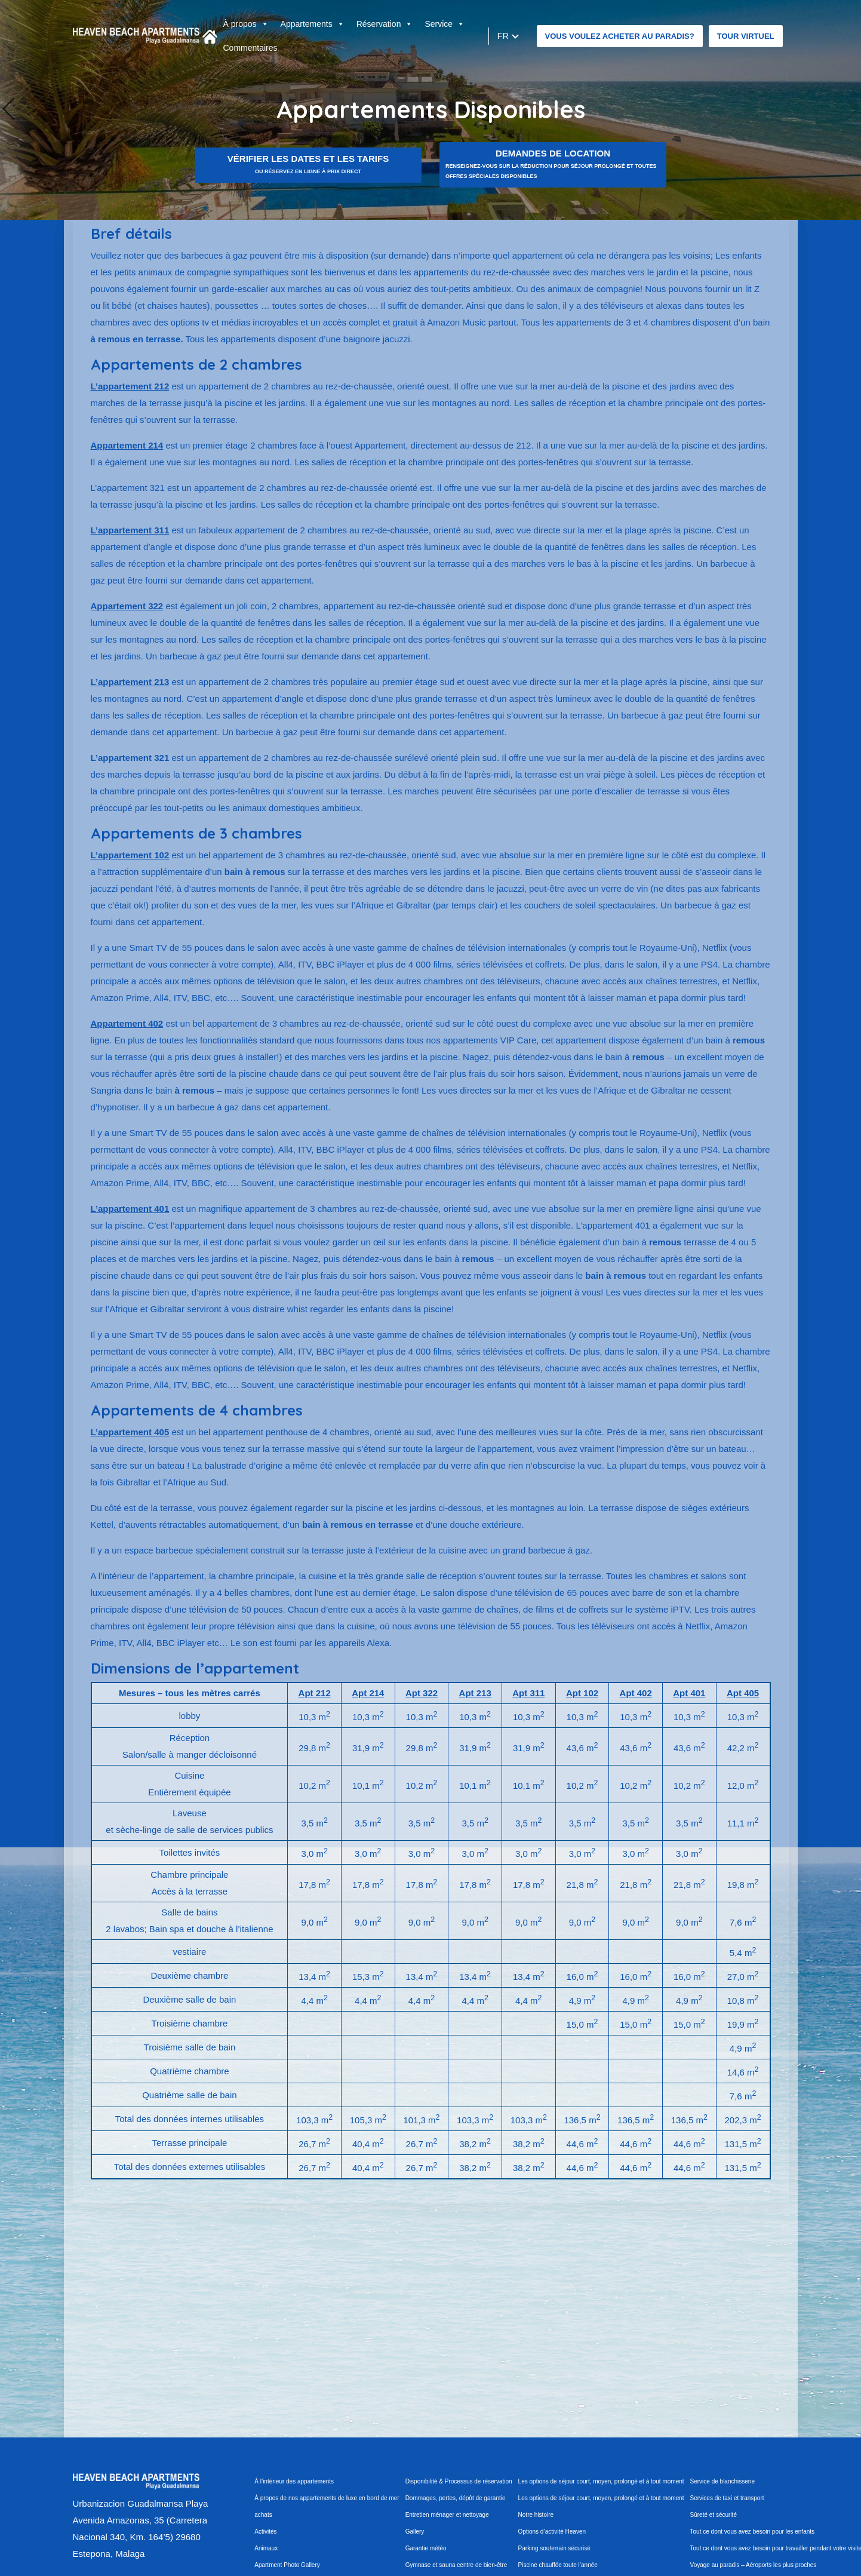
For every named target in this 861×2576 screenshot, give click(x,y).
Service (445, 24)
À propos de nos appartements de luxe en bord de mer (326, 2498)
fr (503, 36)
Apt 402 (636, 1693)
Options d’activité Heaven (552, 2531)
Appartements (313, 24)
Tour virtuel (745, 36)
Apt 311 (528, 1693)
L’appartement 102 (130, 855)
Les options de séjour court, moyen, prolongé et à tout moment (601, 2481)
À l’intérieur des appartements (294, 2481)
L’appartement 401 (130, 1208)
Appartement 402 (127, 1023)
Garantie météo (426, 2548)
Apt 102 (582, 1693)
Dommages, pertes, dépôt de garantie (455, 2498)
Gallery (415, 2531)
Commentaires (250, 48)
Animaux (266, 2548)
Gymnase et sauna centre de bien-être (456, 2565)
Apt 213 (475, 1693)
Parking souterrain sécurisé (554, 2548)
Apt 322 (421, 1693)
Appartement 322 (127, 606)
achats (263, 2514)
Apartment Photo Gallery (287, 2565)
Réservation (384, 24)
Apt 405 (743, 1693)
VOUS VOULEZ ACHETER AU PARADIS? (619, 36)
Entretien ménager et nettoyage (447, 2514)
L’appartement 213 (130, 682)
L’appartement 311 (130, 530)
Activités (265, 2531)
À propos (246, 24)
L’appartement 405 (130, 1432)
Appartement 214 (127, 445)
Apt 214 (368, 1693)
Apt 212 (315, 1693)
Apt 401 (689, 1693)
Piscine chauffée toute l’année (558, 2565)
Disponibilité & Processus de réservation (458, 2481)
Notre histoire (536, 2514)
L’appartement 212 (130, 386)
